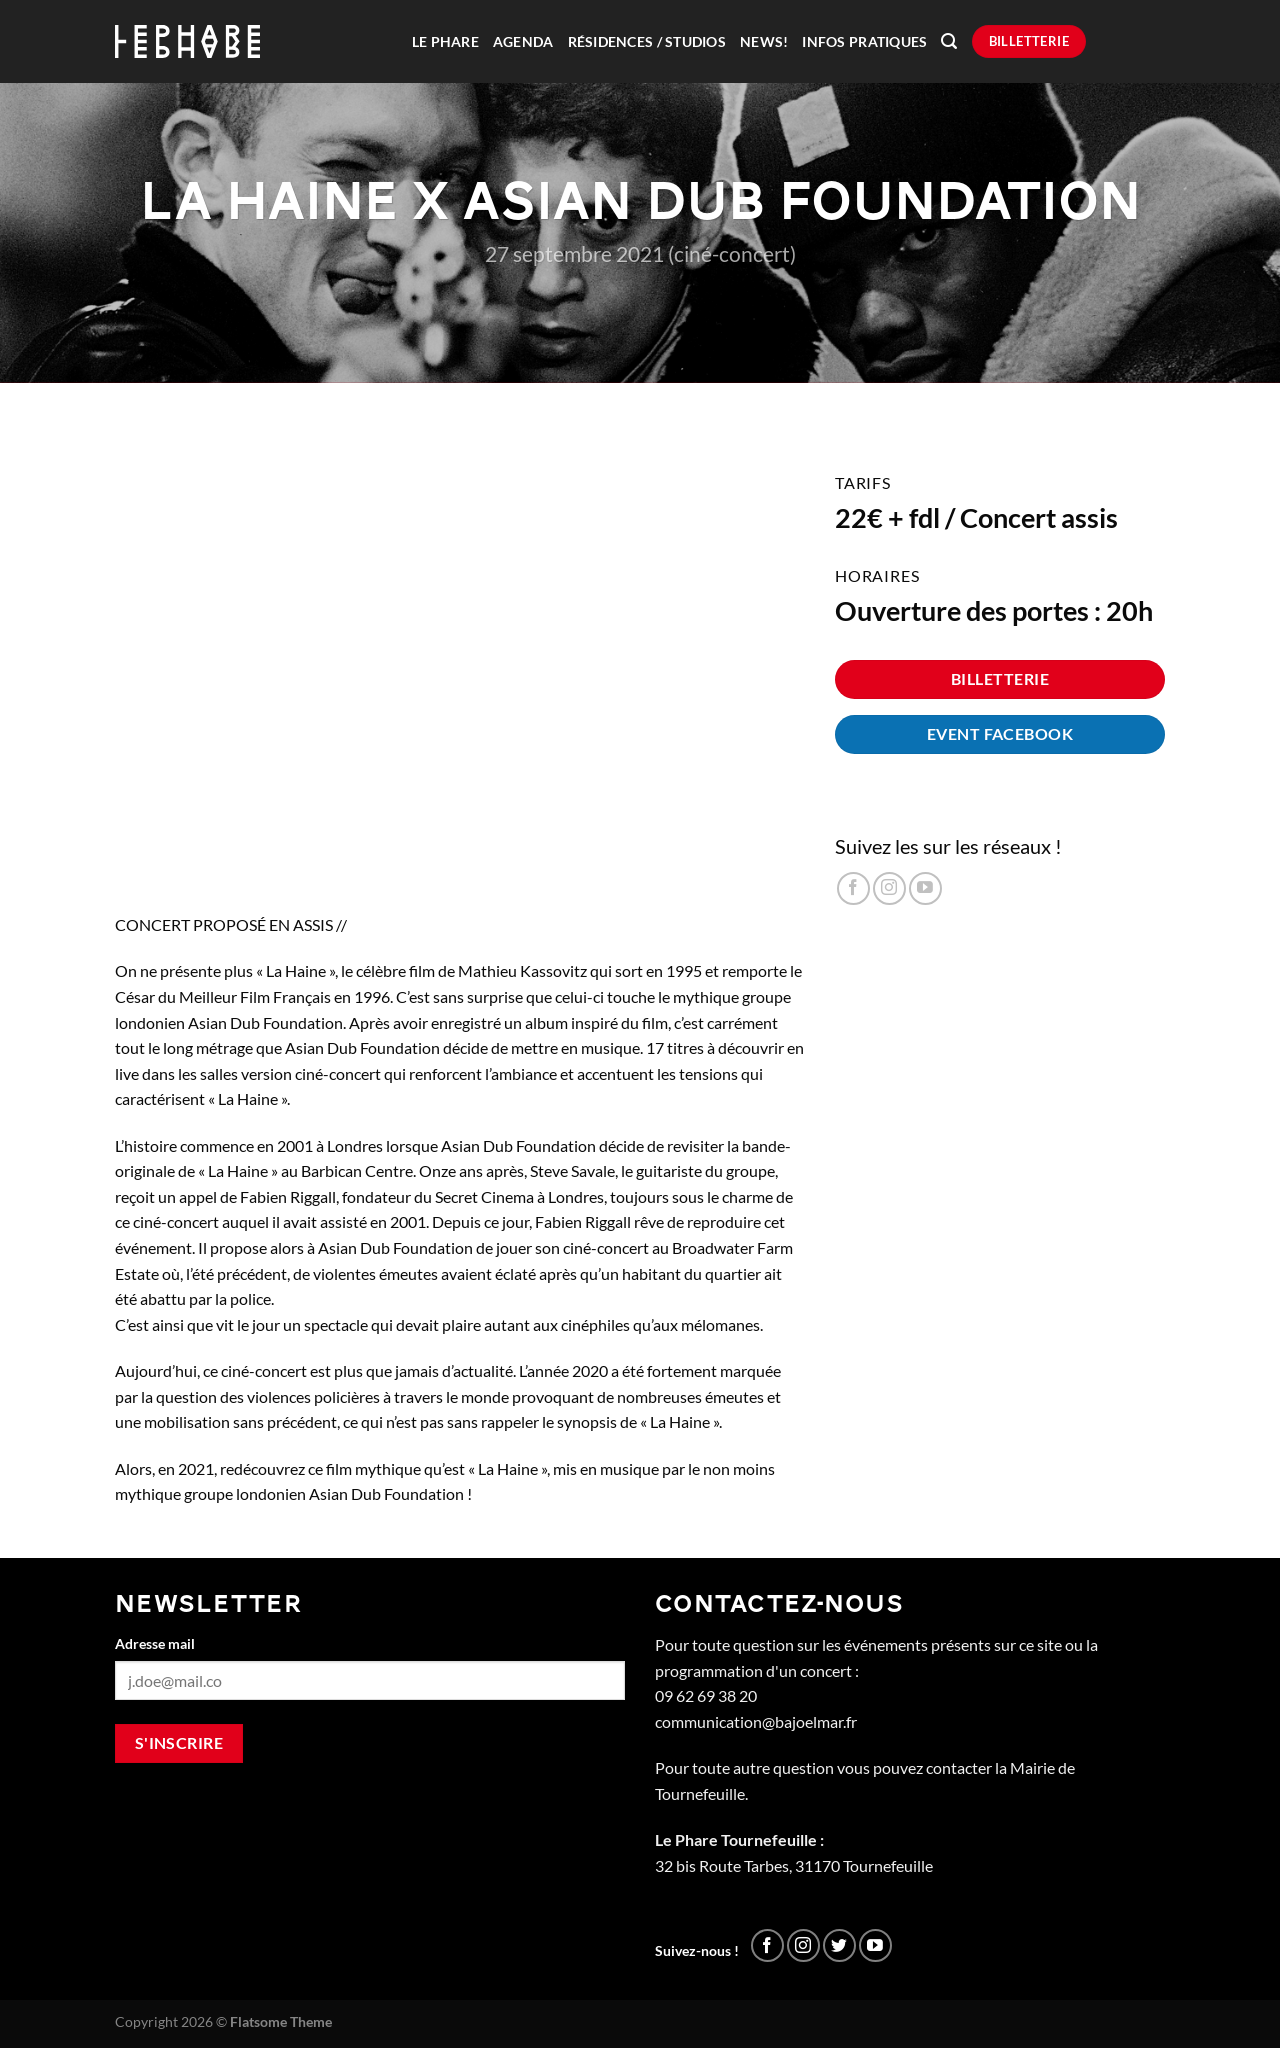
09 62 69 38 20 (706, 1695)
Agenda (523, 42)
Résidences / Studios (647, 42)
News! (764, 42)
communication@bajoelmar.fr (756, 1721)
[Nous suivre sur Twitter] (839, 1945)
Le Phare (445, 42)
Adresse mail (155, 1643)
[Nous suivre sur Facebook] (853, 888)
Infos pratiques (864, 42)
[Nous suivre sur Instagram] (889, 888)
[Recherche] (949, 41)
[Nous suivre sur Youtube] (925, 888)
